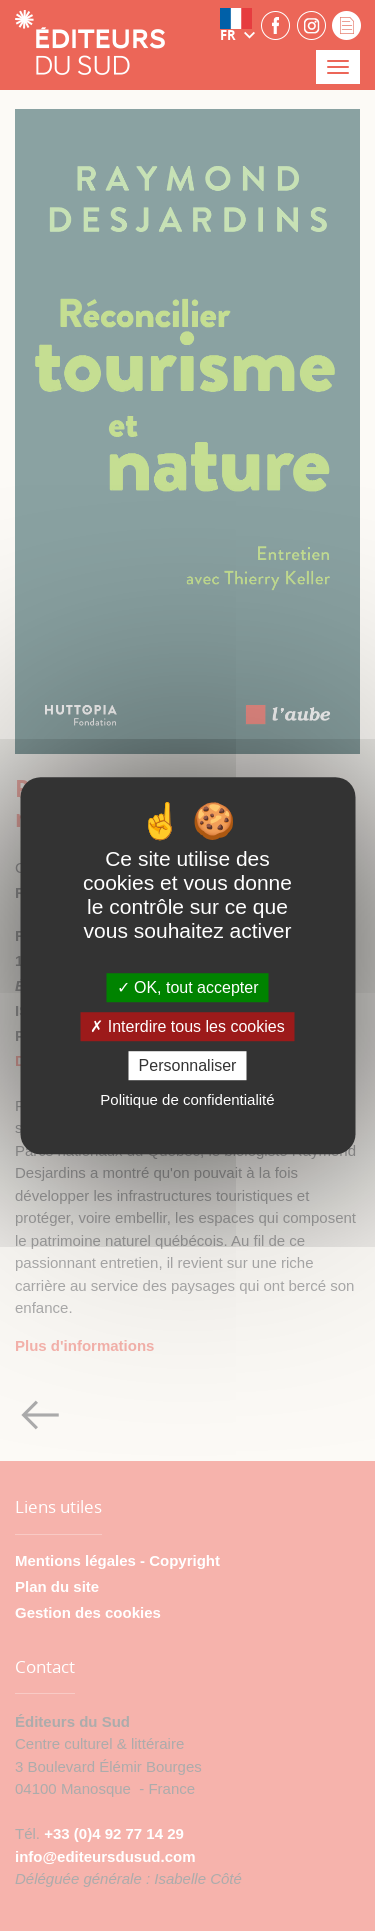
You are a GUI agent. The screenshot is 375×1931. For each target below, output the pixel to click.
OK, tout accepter (188, 987)
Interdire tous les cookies (187, 1026)
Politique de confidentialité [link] (187, 1099)
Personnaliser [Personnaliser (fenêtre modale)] (188, 1065)
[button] (238, 25)
